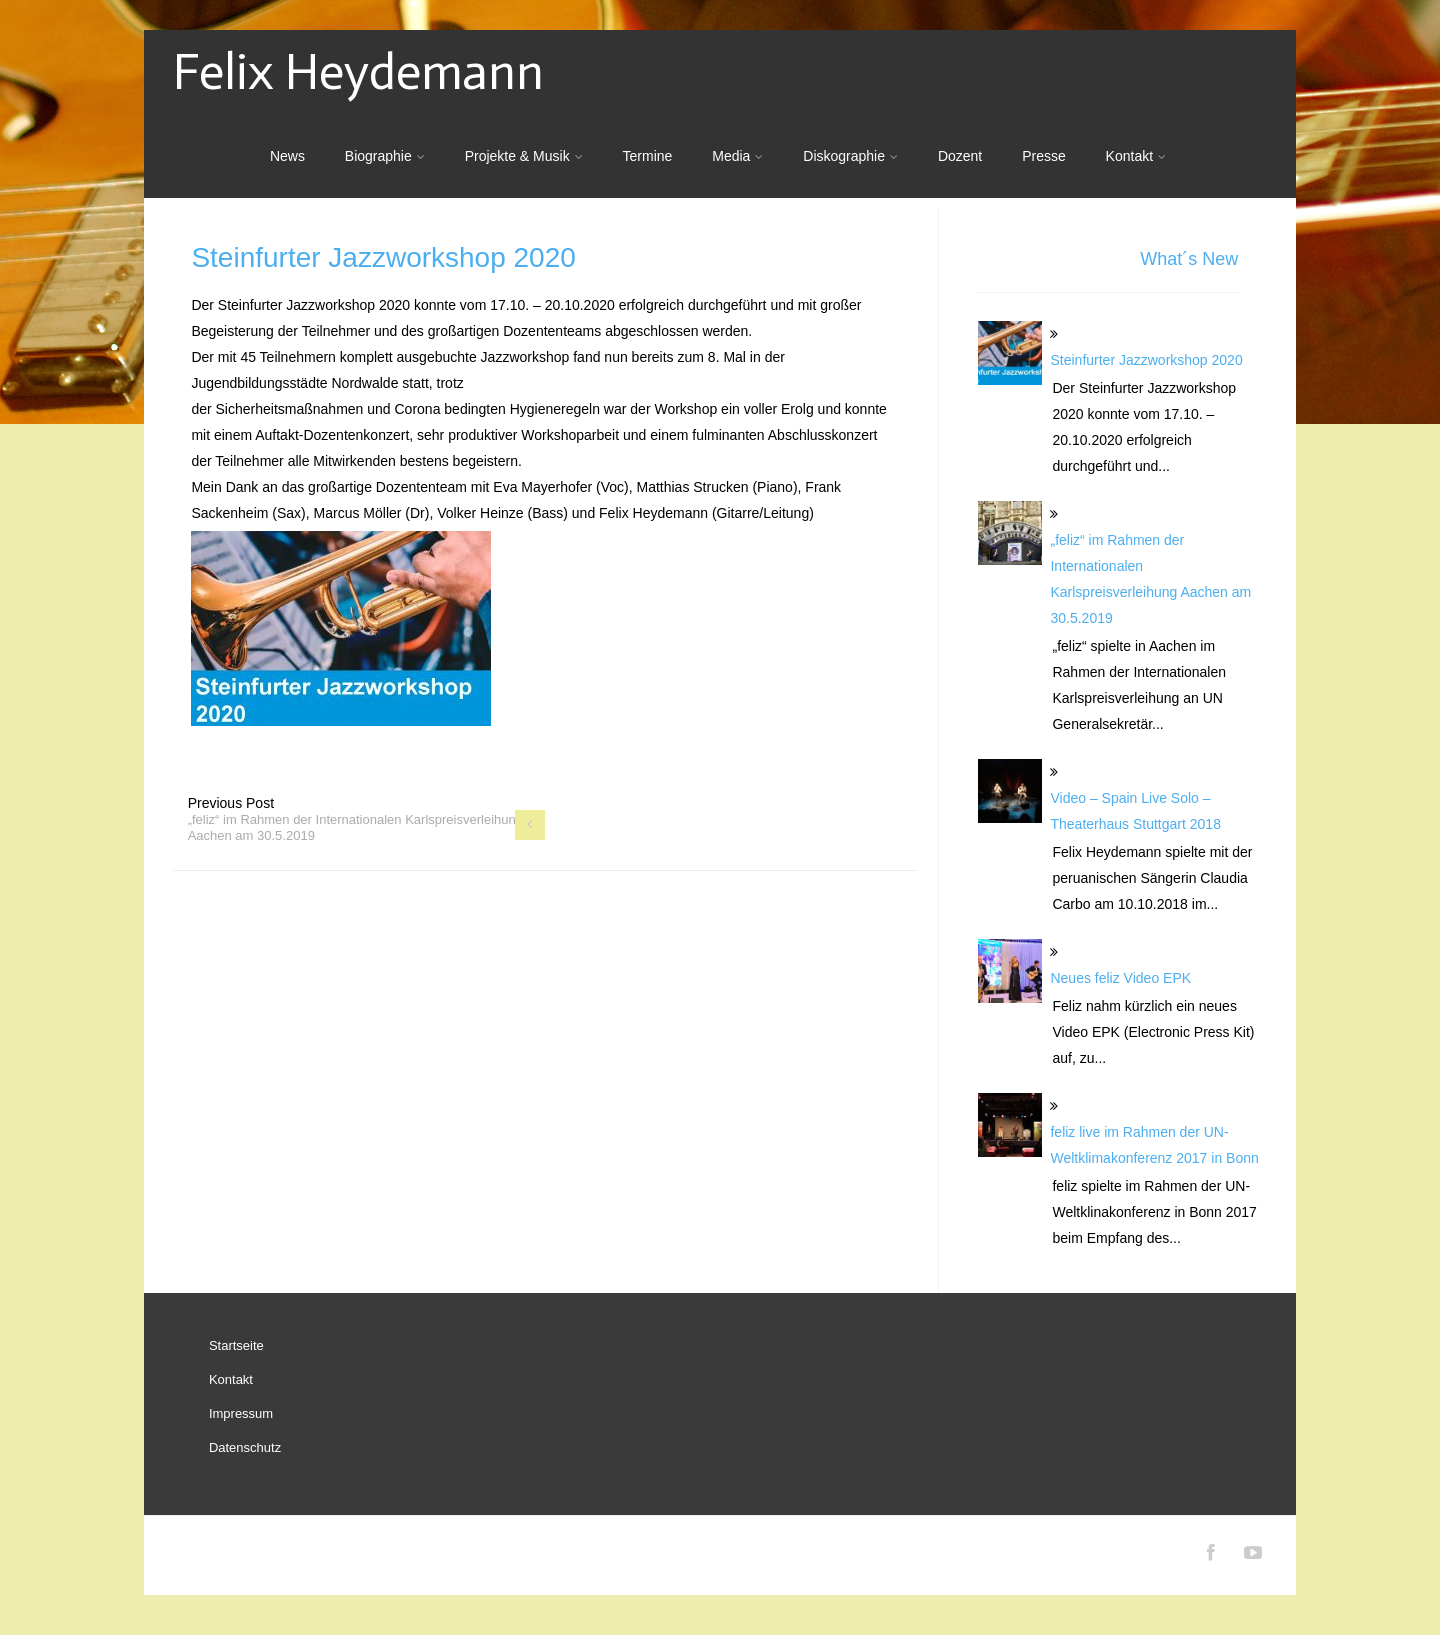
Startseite (236, 1345)
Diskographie (850, 156)
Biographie (385, 156)
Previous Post (355, 819)
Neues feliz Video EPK (1120, 978)
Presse (1044, 156)
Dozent (960, 156)
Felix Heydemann (358, 72)
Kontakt (1136, 156)
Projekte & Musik (524, 156)
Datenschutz (245, 1447)
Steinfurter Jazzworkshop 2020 (1146, 360)
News (287, 156)
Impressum (241, 1413)
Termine (648, 156)
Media (737, 156)
